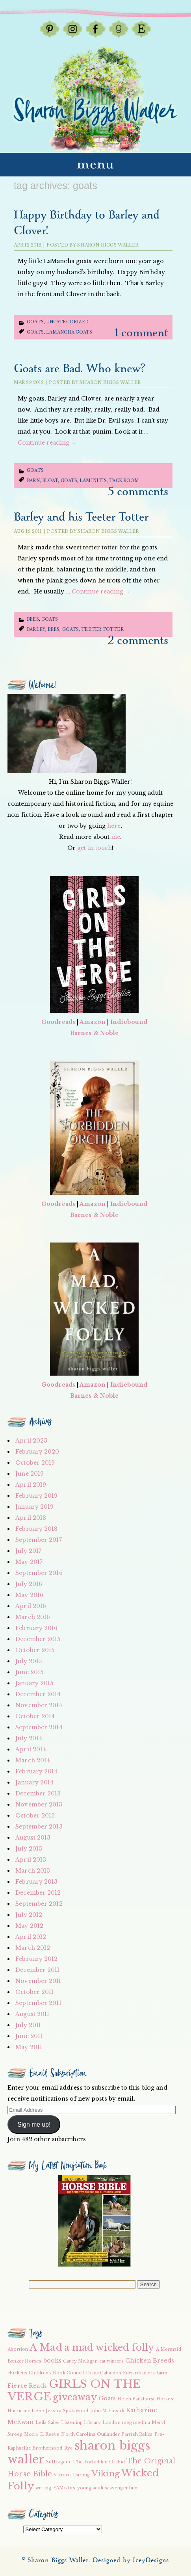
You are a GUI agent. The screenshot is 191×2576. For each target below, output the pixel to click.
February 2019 (36, 1495)
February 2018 (36, 1528)
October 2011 (34, 1992)
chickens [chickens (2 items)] (17, 2373)
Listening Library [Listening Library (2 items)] (81, 2422)
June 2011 (29, 2036)
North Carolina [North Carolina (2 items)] (78, 2434)
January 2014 (34, 1782)
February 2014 (36, 1771)
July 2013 (28, 1848)
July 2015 (28, 1661)
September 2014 (38, 1727)
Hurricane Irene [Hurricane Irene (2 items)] (25, 2410)
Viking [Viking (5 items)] (105, 2473)
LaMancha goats (69, 332)
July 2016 (28, 1584)
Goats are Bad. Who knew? (79, 369)
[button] (94, 2221)
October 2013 (35, 1815)
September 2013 (38, 1826)
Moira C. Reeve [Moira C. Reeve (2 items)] (41, 2434)
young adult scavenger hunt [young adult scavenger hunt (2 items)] (108, 2488)
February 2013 (36, 1881)
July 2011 (28, 2025)
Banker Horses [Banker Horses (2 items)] (24, 2361)
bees (53, 629)
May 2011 (28, 2047)
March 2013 (32, 1870)
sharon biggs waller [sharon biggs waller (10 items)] (78, 2453)
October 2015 (34, 1650)
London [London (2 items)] (111, 2422)
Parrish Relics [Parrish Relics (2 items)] (136, 2434)
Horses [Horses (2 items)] (164, 2399)
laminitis (93, 480)
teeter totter (102, 629)
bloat (50, 480)
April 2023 (31, 1440)
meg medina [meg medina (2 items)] (136, 2422)
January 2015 (34, 1683)
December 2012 (38, 1892)
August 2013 (32, 1837)
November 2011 (38, 1980)
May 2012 (29, 1925)
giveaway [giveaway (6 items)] (75, 2397)
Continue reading (47, 442)
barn (33, 480)
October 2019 (35, 1462)
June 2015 (29, 1672)
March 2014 (32, 1760)
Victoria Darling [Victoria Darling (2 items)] (72, 2475)
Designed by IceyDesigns (131, 2560)
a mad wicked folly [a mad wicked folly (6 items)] (109, 2347)
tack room (124, 480)
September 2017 (38, 1539)
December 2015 (37, 1639)
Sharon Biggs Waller (107, 245)
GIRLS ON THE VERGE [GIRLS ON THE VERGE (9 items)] (74, 2390)
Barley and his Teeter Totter (81, 517)
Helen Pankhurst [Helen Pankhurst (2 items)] (136, 2399)
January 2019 (34, 1506)
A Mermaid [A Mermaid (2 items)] (168, 2349)
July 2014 (28, 1738)
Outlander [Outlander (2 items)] (108, 2434)
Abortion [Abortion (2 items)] (17, 2349)
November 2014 (38, 1705)
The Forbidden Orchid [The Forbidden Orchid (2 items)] (99, 2462)
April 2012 (30, 1936)
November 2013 (38, 1804)
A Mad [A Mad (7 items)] (46, 2347)
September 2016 (38, 1572)
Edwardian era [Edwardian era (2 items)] (139, 2373)
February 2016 (36, 1628)
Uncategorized (67, 322)
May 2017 (29, 1561)
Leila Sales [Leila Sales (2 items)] (47, 2422)
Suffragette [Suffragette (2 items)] (59, 2462)
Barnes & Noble (94, 1033)
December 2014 (38, 1694)
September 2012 (38, 1903)
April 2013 (30, 1859)
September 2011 (38, 2003)
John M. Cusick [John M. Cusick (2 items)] (107, 2410)
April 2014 (30, 1749)
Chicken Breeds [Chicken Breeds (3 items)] (149, 2360)
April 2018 (30, 1517)
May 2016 (29, 1595)
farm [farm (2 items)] (162, 2373)
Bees (33, 619)
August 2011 (32, 2014)
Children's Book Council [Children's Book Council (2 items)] (56, 2373)
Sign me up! (33, 2124)
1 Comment (142, 333)
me (115, 836)
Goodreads (58, 1022)
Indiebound (128, 1022)
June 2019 (29, 1473)
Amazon (93, 1022)
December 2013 (38, 1793)
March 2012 (32, 1947)
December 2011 (37, 1969)
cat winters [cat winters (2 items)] (111, 2361)
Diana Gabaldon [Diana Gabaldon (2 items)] (103, 2373)
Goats (35, 322)
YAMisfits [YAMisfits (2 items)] (64, 2488)
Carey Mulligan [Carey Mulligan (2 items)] (80, 2361)
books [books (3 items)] (52, 2360)
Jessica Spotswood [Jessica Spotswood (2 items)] (67, 2410)
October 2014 (35, 1716)
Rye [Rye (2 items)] (68, 2448)
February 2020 (37, 1451)
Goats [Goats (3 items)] (107, 2398)
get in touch (94, 847)
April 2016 (30, 1606)
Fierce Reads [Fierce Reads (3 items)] (27, 2385)
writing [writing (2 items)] (43, 2488)
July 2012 (28, 1914)
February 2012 (36, 1958)
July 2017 (28, 1550)
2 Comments (138, 640)
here (114, 825)
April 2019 (30, 1484)
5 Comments (138, 491)
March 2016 (32, 1617)
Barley (36, 629)
